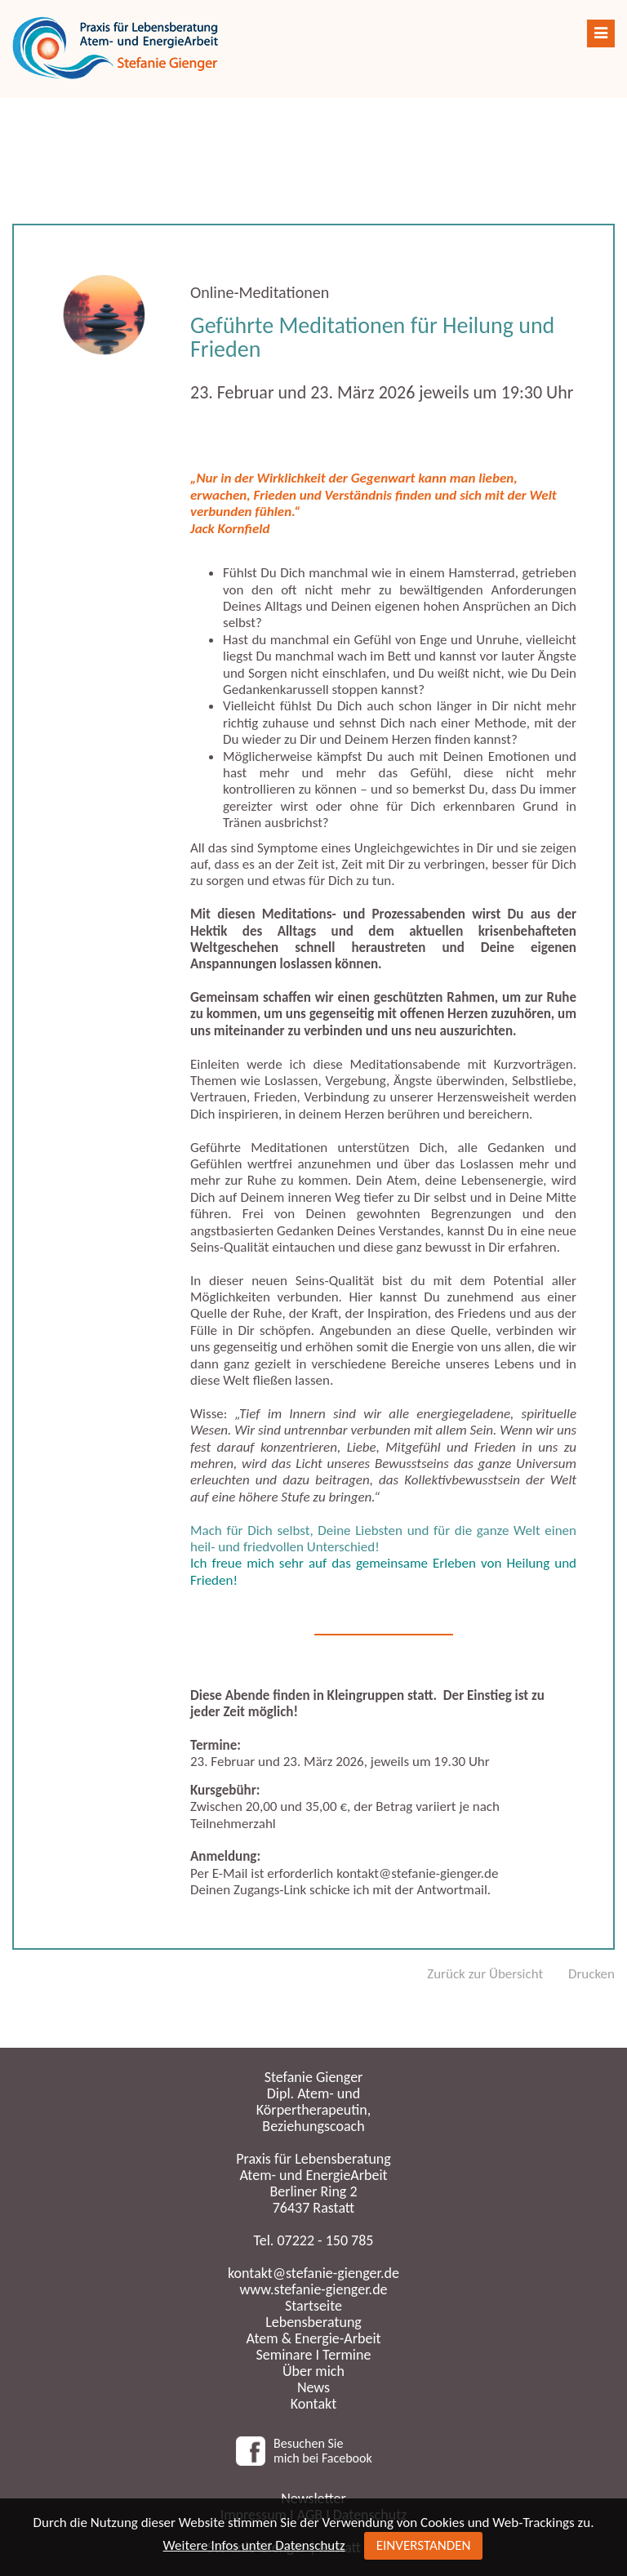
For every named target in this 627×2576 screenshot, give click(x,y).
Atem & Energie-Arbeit (313, 2338)
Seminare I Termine (313, 2355)
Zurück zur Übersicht (485, 1973)
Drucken (591, 1973)
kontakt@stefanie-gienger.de (313, 2273)
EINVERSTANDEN (423, 2545)
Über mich (313, 2371)
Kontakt (313, 2404)
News (313, 2387)
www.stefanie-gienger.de (313, 2289)
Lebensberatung (313, 2322)
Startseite (313, 2306)
